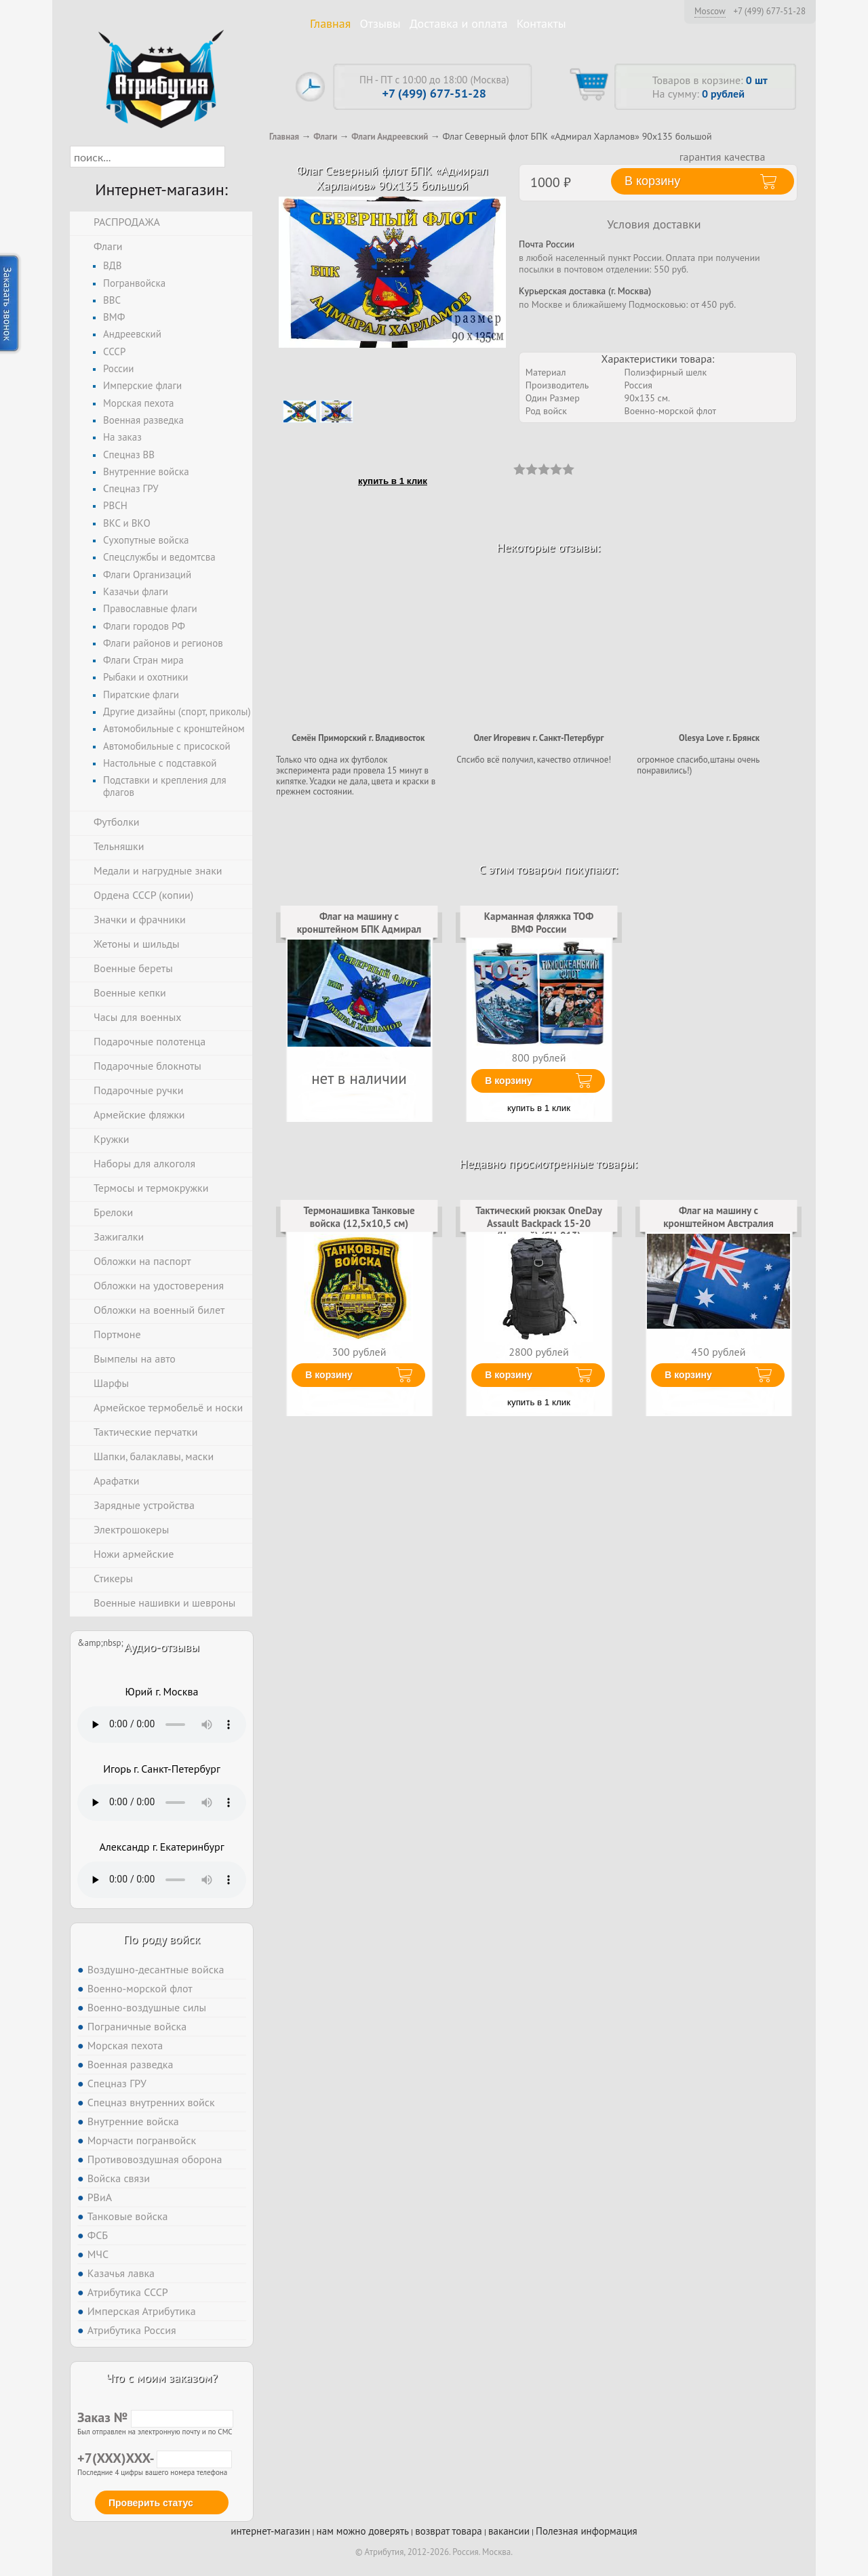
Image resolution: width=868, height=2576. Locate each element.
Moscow (710, 11)
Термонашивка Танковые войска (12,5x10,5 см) (358, 1216)
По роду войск (161, 1939)
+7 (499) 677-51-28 (769, 11)
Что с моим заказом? (161, 2378)
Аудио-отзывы (161, 1647)
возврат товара (448, 2530)
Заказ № (155, 2417)
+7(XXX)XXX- (154, 2458)
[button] (237, 156)
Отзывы (380, 23)
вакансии (509, 2530)
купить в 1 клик (392, 481)
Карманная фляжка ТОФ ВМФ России (538, 922)
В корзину (508, 1080)
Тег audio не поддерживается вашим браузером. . (161, 1724)
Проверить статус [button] (150, 2502)
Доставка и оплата (459, 23)
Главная (330, 23)
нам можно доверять (363, 2530)
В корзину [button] (652, 181)
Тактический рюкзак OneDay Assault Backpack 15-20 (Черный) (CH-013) (538, 1223)
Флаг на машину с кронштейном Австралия (718, 1216)
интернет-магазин (270, 2530)
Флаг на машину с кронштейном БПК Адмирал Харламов (359, 929)
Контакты (541, 23)
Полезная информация (586, 2530)
